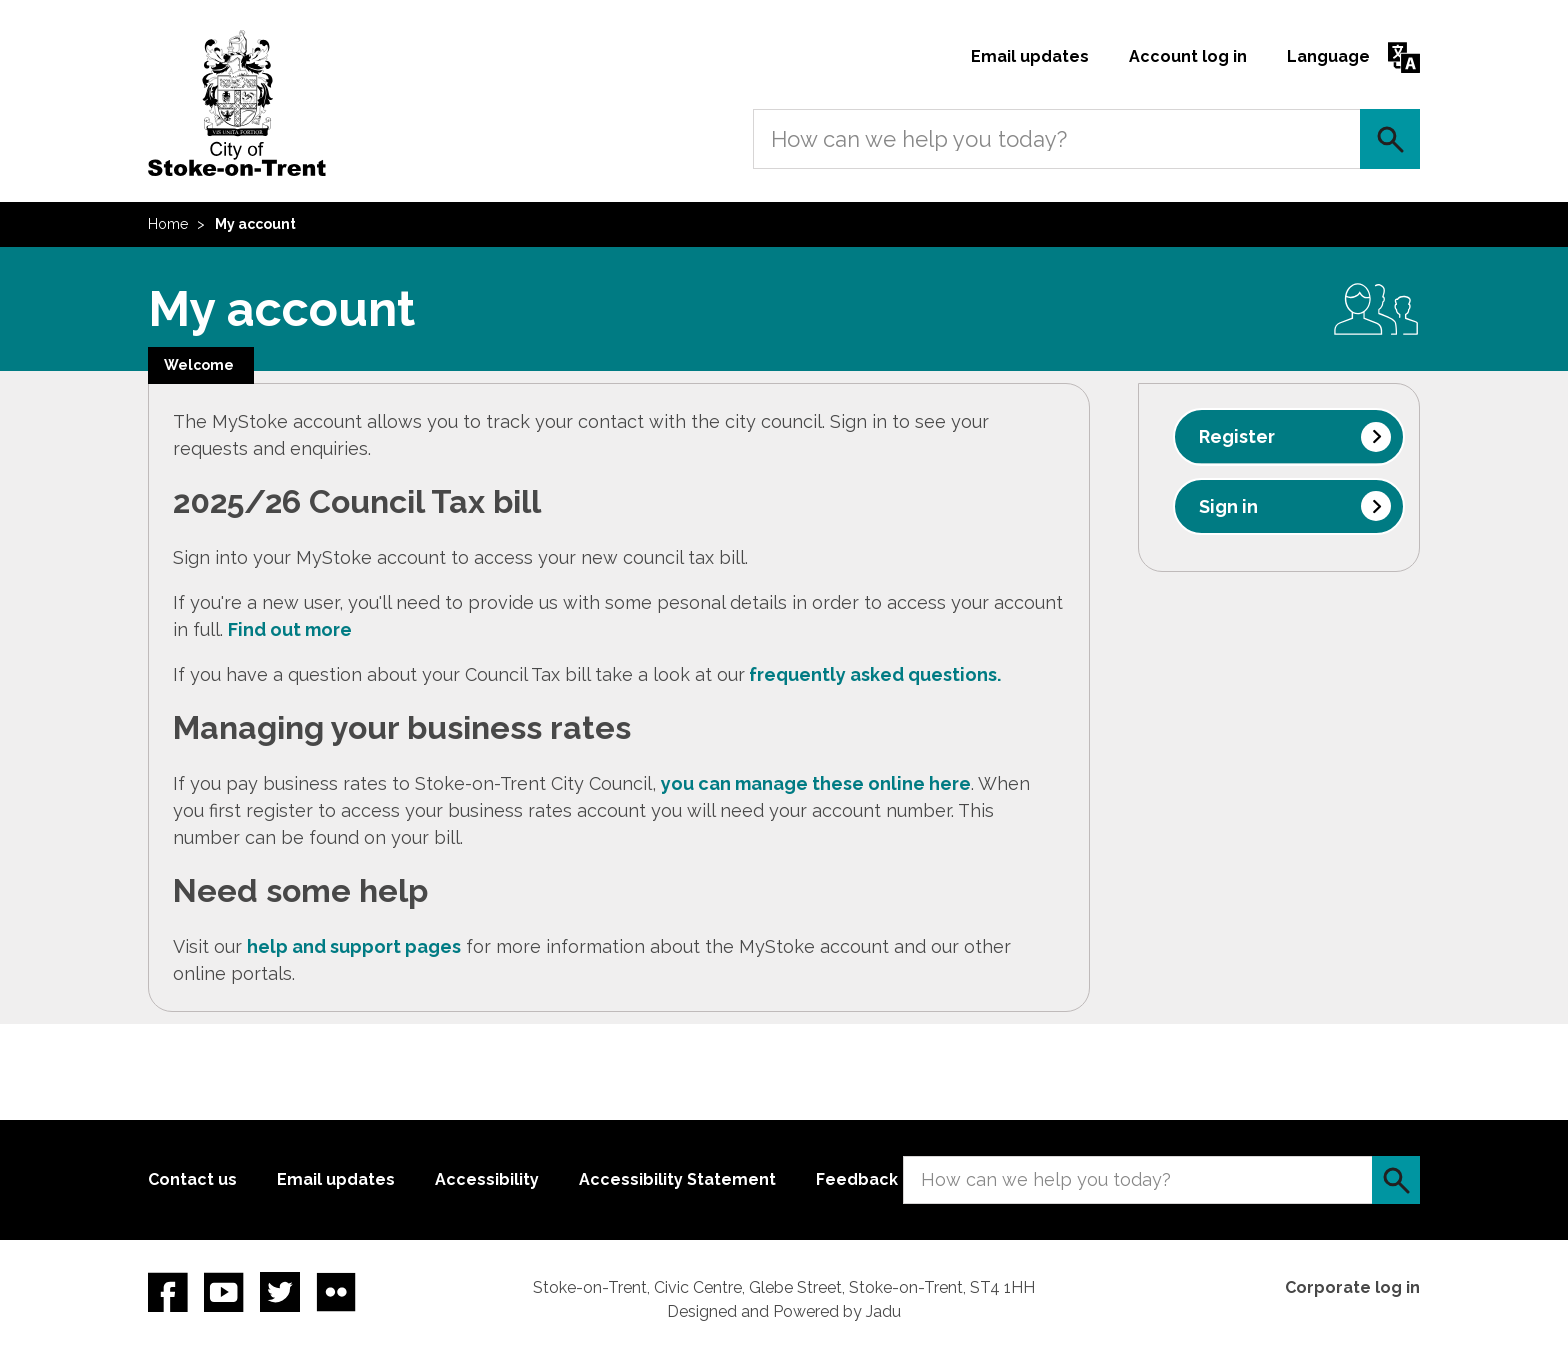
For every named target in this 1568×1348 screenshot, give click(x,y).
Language (1328, 56)
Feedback (857, 1179)
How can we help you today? (919, 139)
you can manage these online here (816, 783)
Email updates (1030, 56)
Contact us (192, 1179)
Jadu (883, 1311)
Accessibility (487, 1179)
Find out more (290, 629)
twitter (280, 1292)
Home (168, 224)
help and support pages (354, 946)
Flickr (336, 1292)
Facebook (168, 1292)
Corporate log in (1352, 1287)
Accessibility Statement (677, 1179)
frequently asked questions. (875, 674)
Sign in (1228, 506)
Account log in (1188, 56)
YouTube (224, 1292)
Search (1390, 139)
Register (1237, 436)
